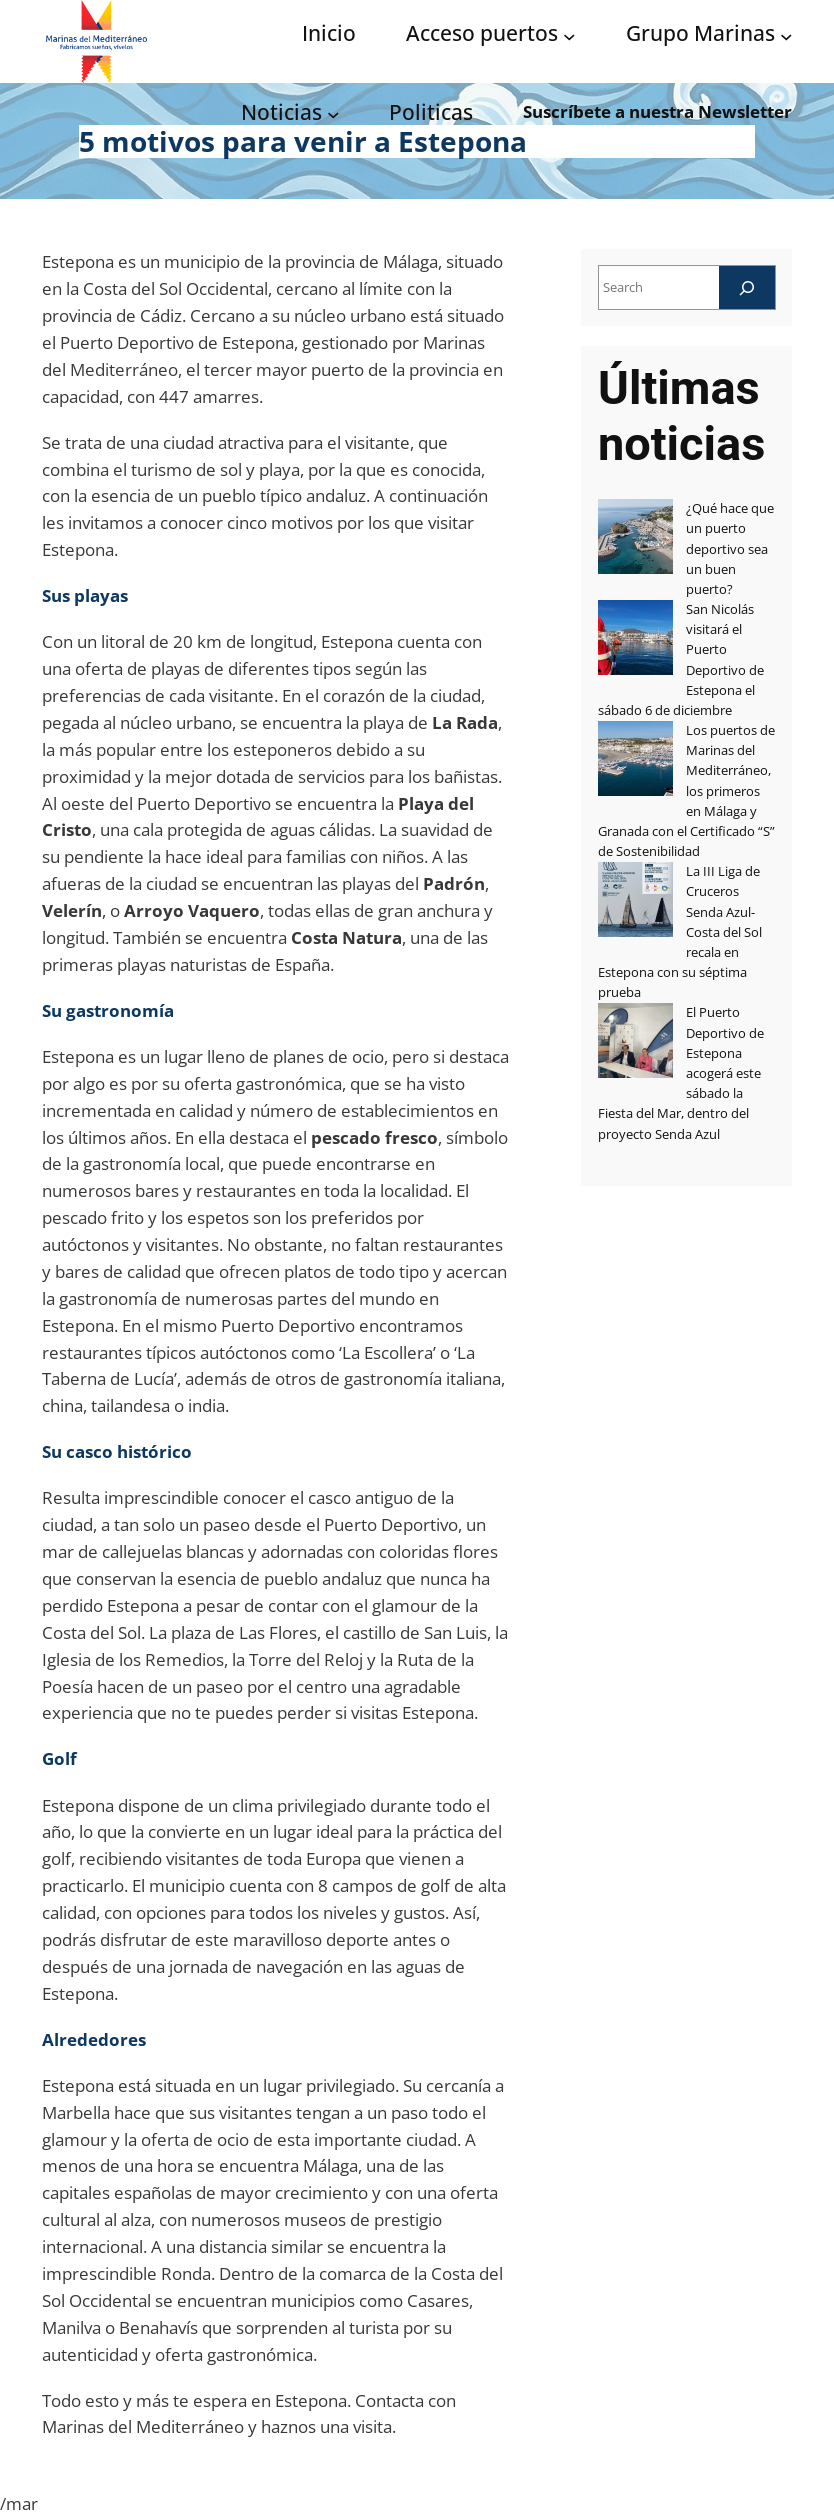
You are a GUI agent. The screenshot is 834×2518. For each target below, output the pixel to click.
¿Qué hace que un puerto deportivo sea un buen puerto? (730, 549)
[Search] (747, 287)
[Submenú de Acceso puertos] (569, 35)
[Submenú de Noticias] (333, 113)
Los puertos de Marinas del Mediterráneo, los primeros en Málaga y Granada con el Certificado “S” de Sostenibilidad (686, 791)
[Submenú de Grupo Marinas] (786, 35)
